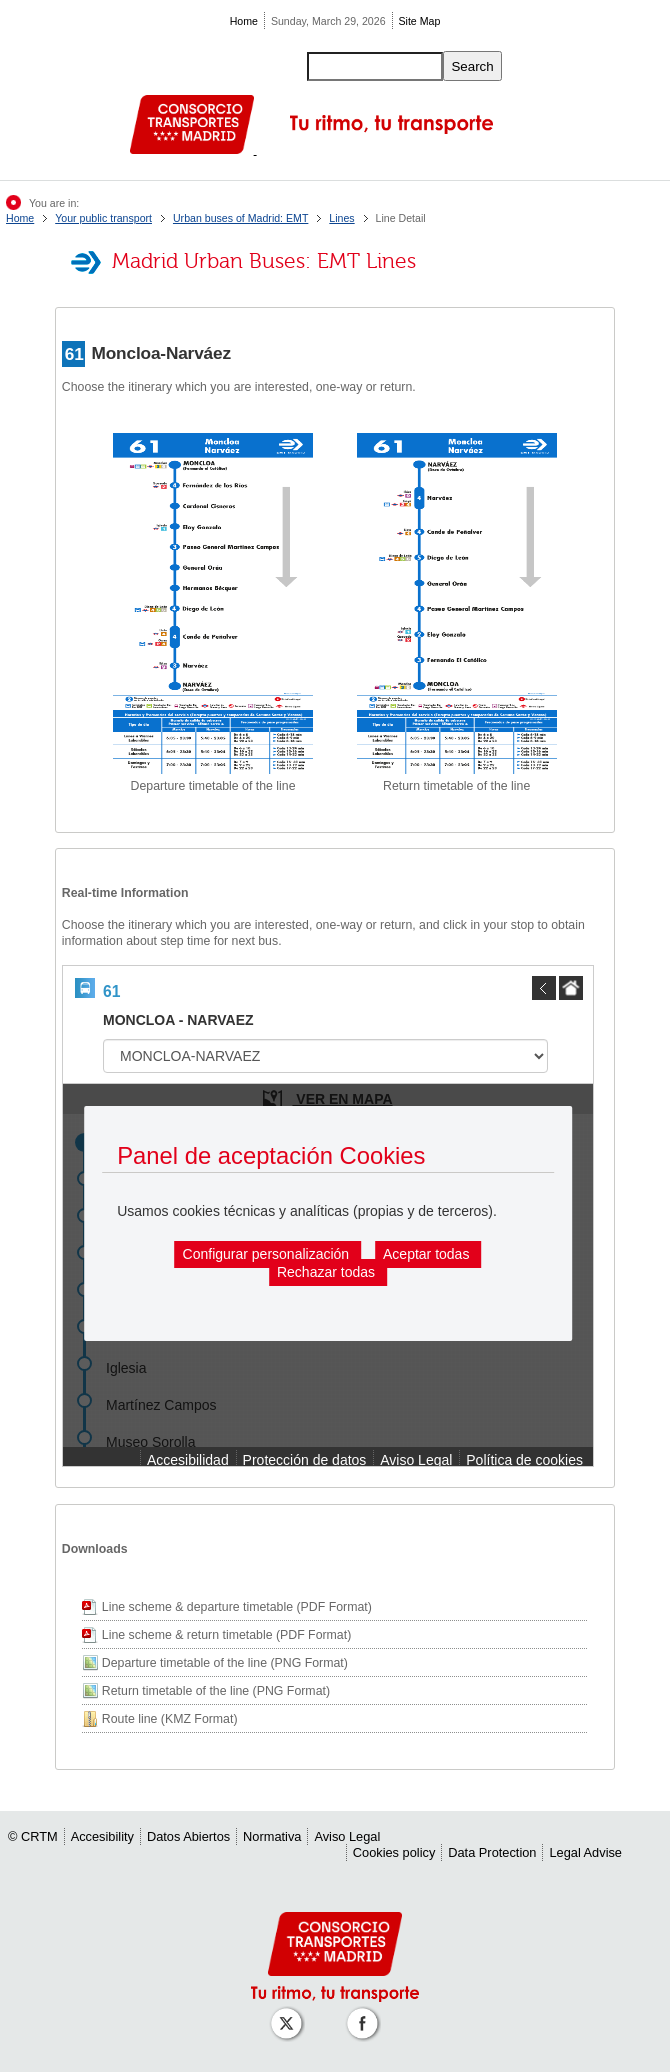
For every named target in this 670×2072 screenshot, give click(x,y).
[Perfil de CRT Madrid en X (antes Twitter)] (290, 2013)
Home (244, 21)
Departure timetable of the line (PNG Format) (225, 1663)
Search (472, 66)
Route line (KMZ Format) (170, 1719)
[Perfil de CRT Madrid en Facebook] (366, 2013)
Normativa (272, 1836)
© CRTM (33, 1836)
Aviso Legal (347, 1836)
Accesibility (102, 1836)
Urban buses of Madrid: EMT (240, 218)
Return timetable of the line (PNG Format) (216, 1691)
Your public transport (103, 218)
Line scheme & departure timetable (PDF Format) (237, 1607)
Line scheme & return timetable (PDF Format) (226, 1635)
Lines (341, 218)
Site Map (420, 21)
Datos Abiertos (188, 1836)
